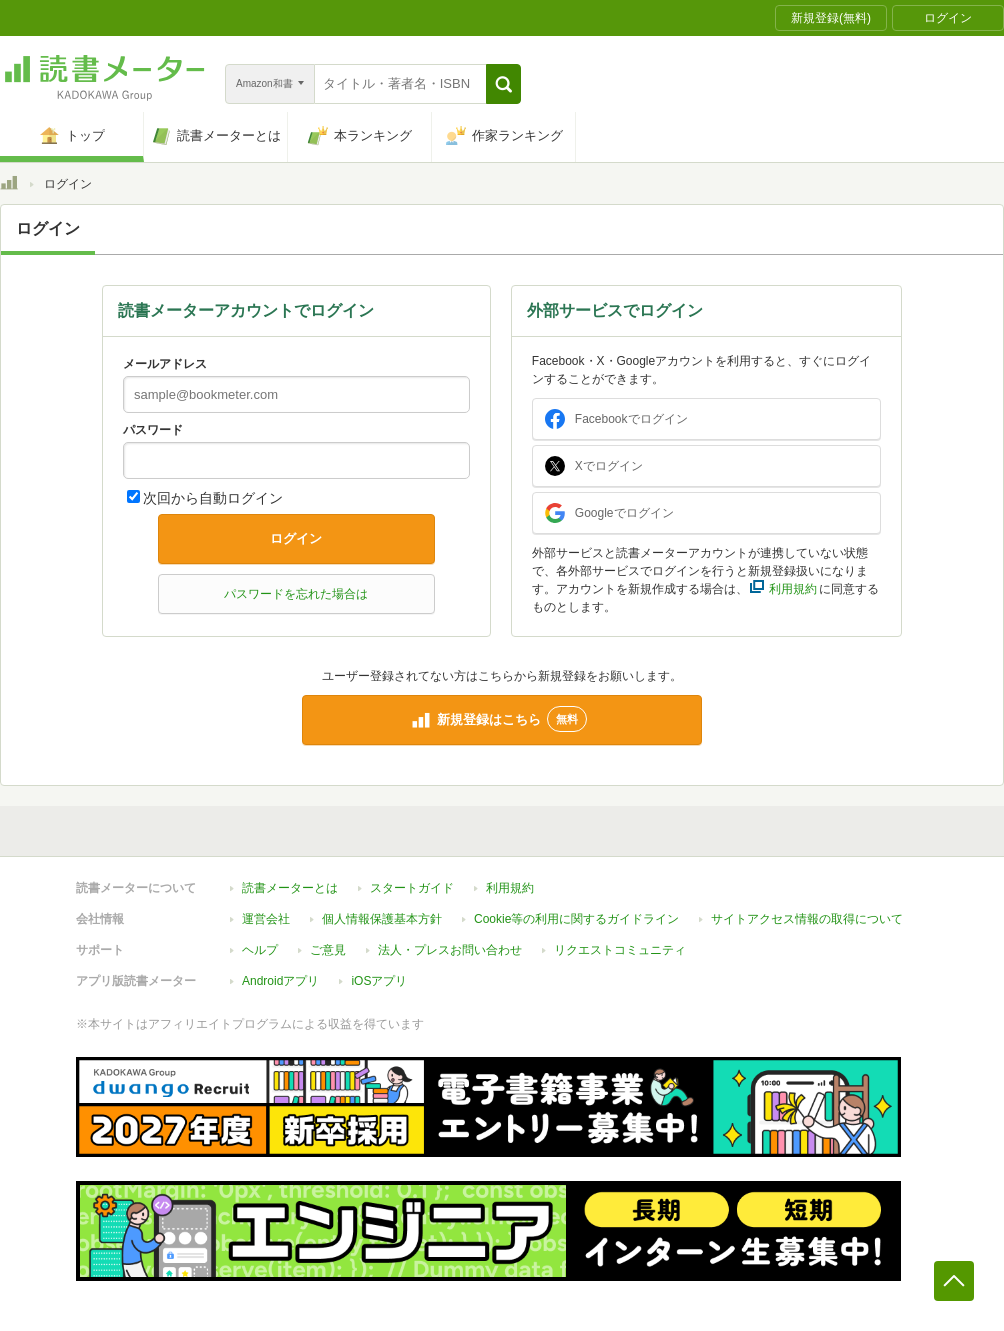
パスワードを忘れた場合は (296, 594)
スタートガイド (412, 888)
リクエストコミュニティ (620, 950)
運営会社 (266, 919)
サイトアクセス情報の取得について (807, 919)
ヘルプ (260, 950)
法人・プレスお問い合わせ (450, 950)
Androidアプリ (280, 981)
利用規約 (510, 888)
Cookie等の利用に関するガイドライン (576, 919)
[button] (503, 84)
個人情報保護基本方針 (382, 919)
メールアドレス (165, 364)
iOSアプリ (379, 981)
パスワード (153, 430)
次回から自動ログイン (213, 498)
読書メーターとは (290, 888)
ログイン (296, 538)
